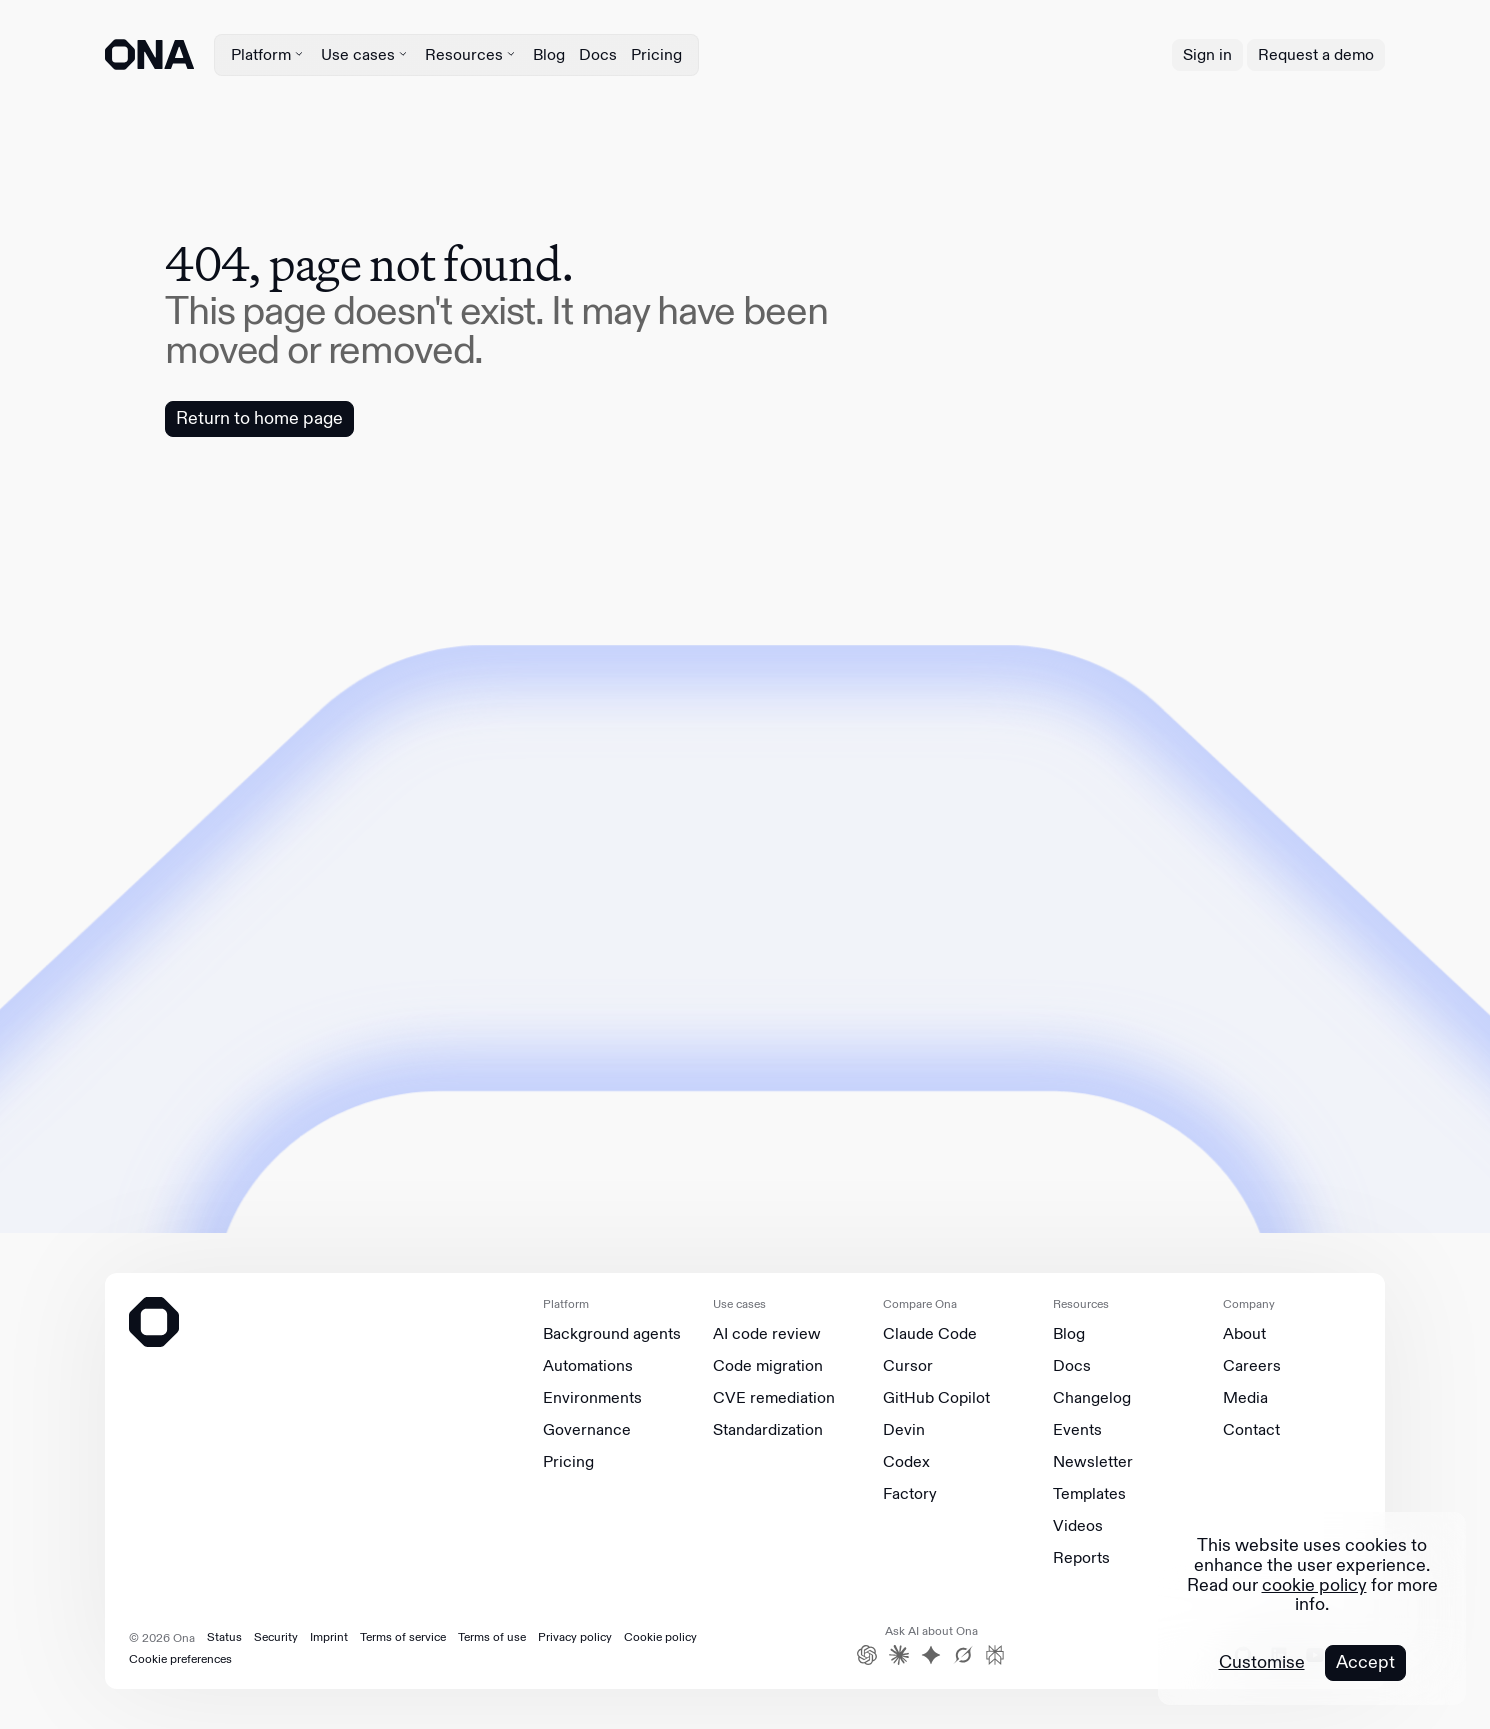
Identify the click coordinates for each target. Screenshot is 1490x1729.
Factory (910, 1494)
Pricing (656, 54)
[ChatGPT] (867, 1655)
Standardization (768, 1430)
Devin (904, 1430)
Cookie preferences (180, 1659)
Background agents (612, 1334)
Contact (1251, 1430)
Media (1245, 1398)
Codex (906, 1462)
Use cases (366, 54)
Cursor (908, 1366)
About (1244, 1334)
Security (276, 1637)
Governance (587, 1430)
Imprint (329, 1637)
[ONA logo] (149, 54)
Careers (1252, 1366)
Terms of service (403, 1637)
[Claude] (899, 1655)
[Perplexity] (995, 1655)
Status (224, 1637)
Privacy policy (575, 1637)
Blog (549, 54)
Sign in (1207, 54)
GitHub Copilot (936, 1398)
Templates (1089, 1494)
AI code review (767, 1334)
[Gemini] (931, 1655)
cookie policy (1314, 1585)
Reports (1081, 1558)
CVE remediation (774, 1398)
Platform (269, 54)
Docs (598, 54)
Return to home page (259, 418)
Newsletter (1093, 1462)
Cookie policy (660, 1637)
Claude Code (930, 1334)
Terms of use (492, 1637)
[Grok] (963, 1655)
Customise (1262, 1663)
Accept (1365, 1662)
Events (1077, 1430)
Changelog (1092, 1398)
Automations (588, 1366)
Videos (1078, 1526)
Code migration (768, 1366)
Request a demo (1316, 54)
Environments (592, 1398)
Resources (472, 54)
